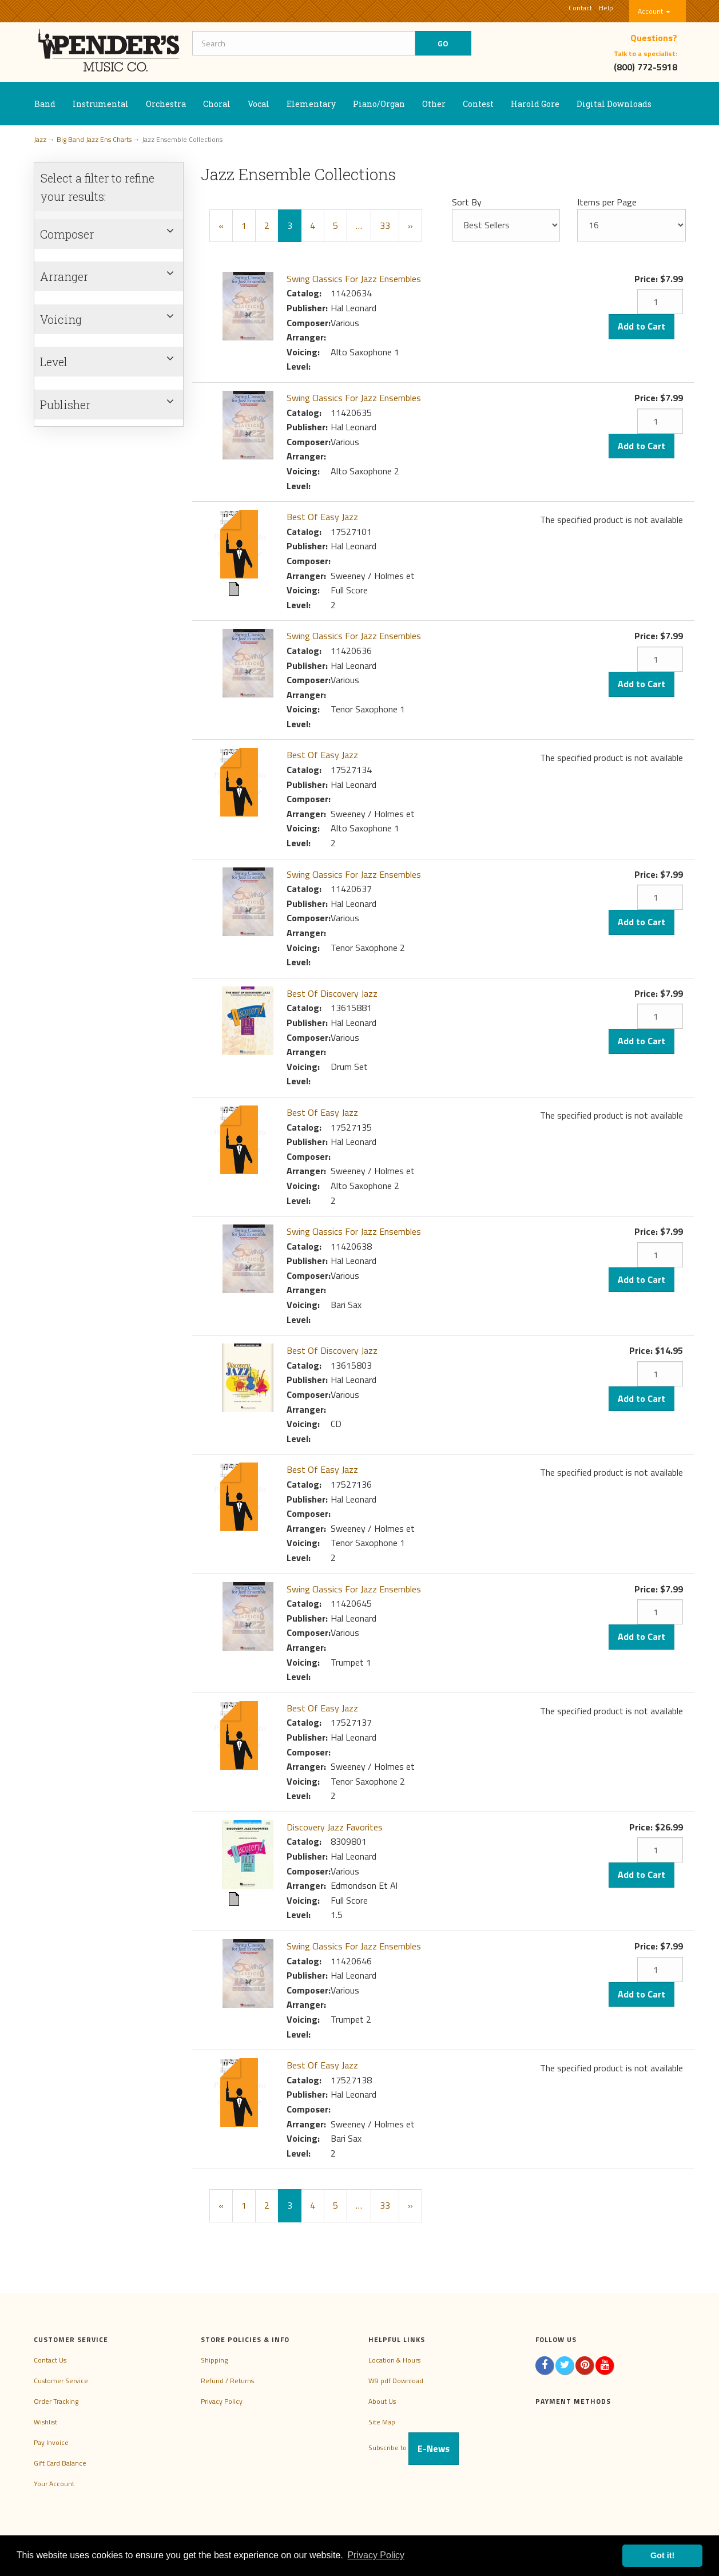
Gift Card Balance (60, 2463)
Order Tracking (56, 2401)
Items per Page (607, 202)
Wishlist (45, 2421)
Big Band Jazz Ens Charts (94, 139)
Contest (478, 103)
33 (385, 225)
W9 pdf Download (395, 2380)
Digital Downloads (614, 103)
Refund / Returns (227, 2380)
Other (434, 103)
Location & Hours (394, 2360)
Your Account (54, 2483)
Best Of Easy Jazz (322, 517)
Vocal (258, 103)
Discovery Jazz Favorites (335, 1827)
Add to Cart (641, 326)
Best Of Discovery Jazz (332, 993)
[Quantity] (660, 301)
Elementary (311, 103)
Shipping (214, 2360)
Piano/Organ (379, 103)
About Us (382, 2401)
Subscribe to (413, 2447)
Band (44, 103)
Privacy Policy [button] (375, 2555)
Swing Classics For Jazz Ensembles (354, 279)
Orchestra (166, 103)
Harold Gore (535, 103)
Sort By (467, 202)
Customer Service (61, 2380)
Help (606, 7)
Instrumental (101, 103)
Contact (580, 7)
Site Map (381, 2421)
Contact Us (50, 2360)
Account (654, 11)
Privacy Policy (222, 2401)
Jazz (40, 139)
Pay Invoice (51, 2442)
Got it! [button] (662, 2555)
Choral (217, 103)
